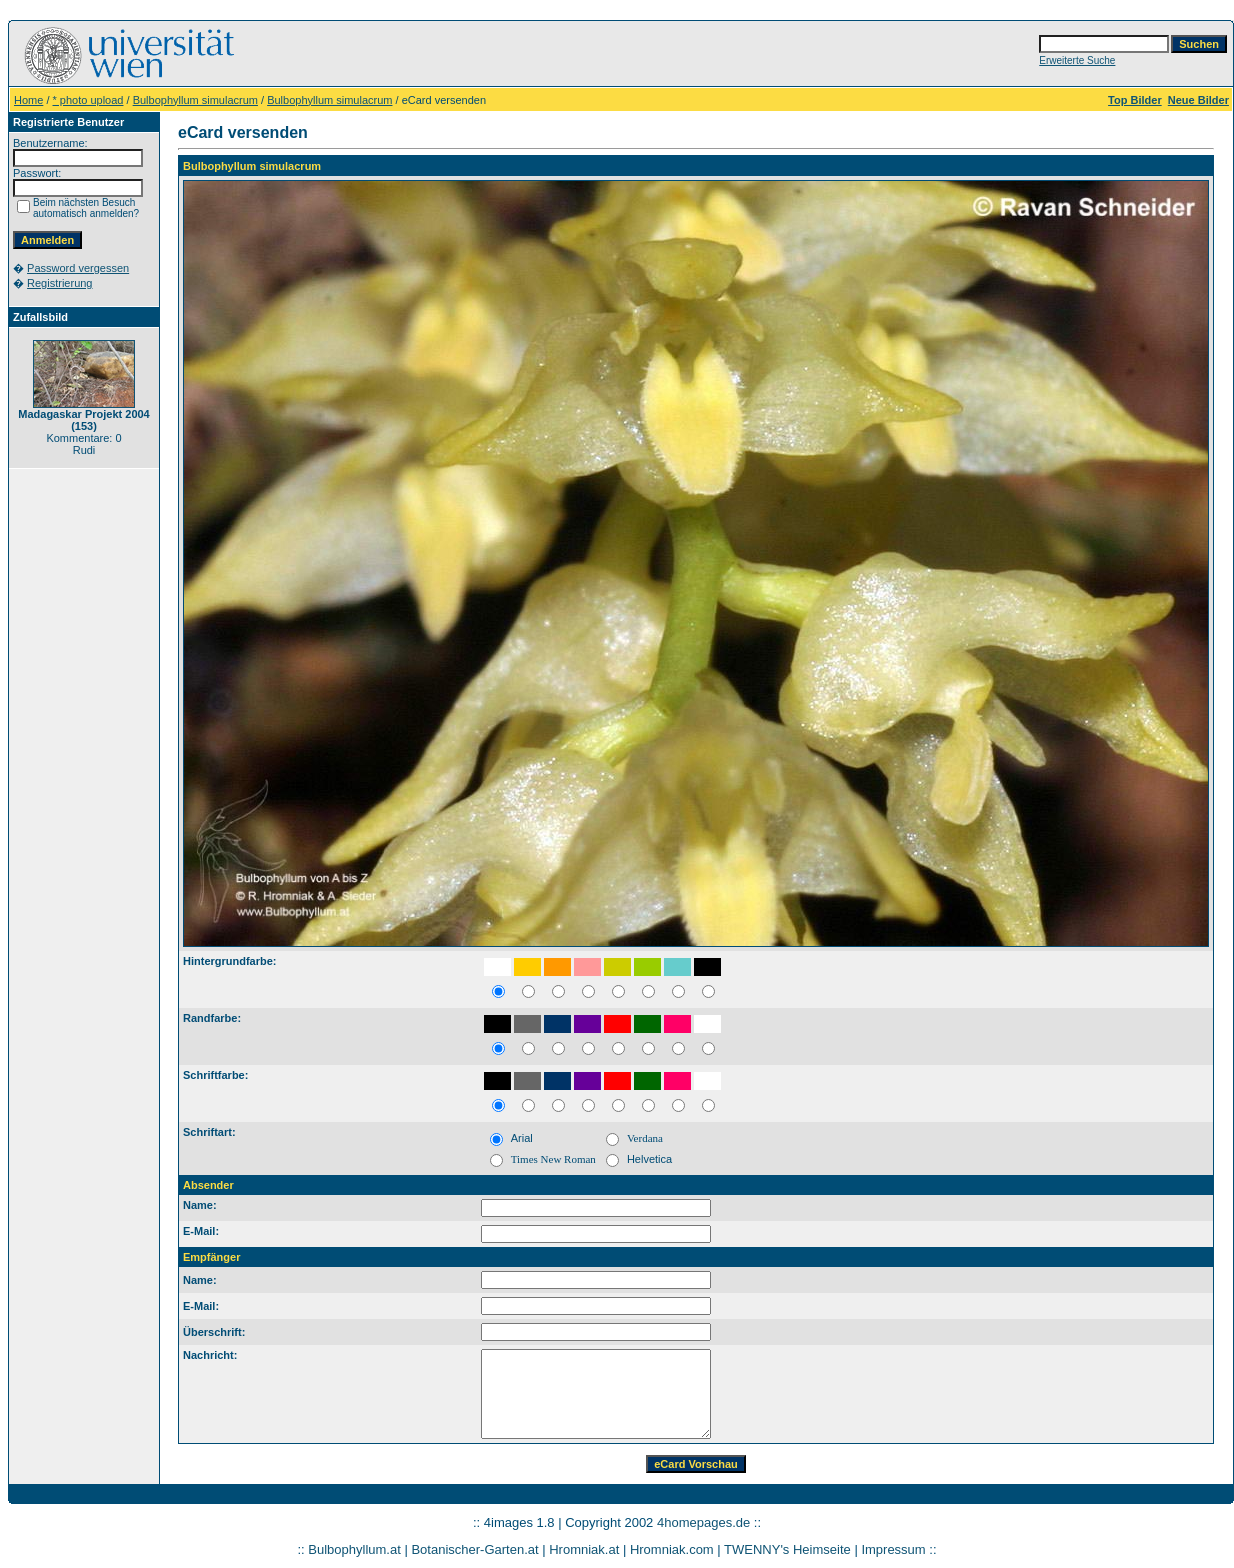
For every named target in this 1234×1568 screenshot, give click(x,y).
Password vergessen (78, 268)
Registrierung (59, 283)
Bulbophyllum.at (354, 1549)
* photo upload (88, 100)
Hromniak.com (672, 1549)
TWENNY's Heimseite (787, 1549)
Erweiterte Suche (1077, 60)
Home (28, 100)
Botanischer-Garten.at (474, 1549)
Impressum (893, 1549)
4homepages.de (703, 1522)
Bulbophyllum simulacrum (195, 100)
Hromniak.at (584, 1549)
